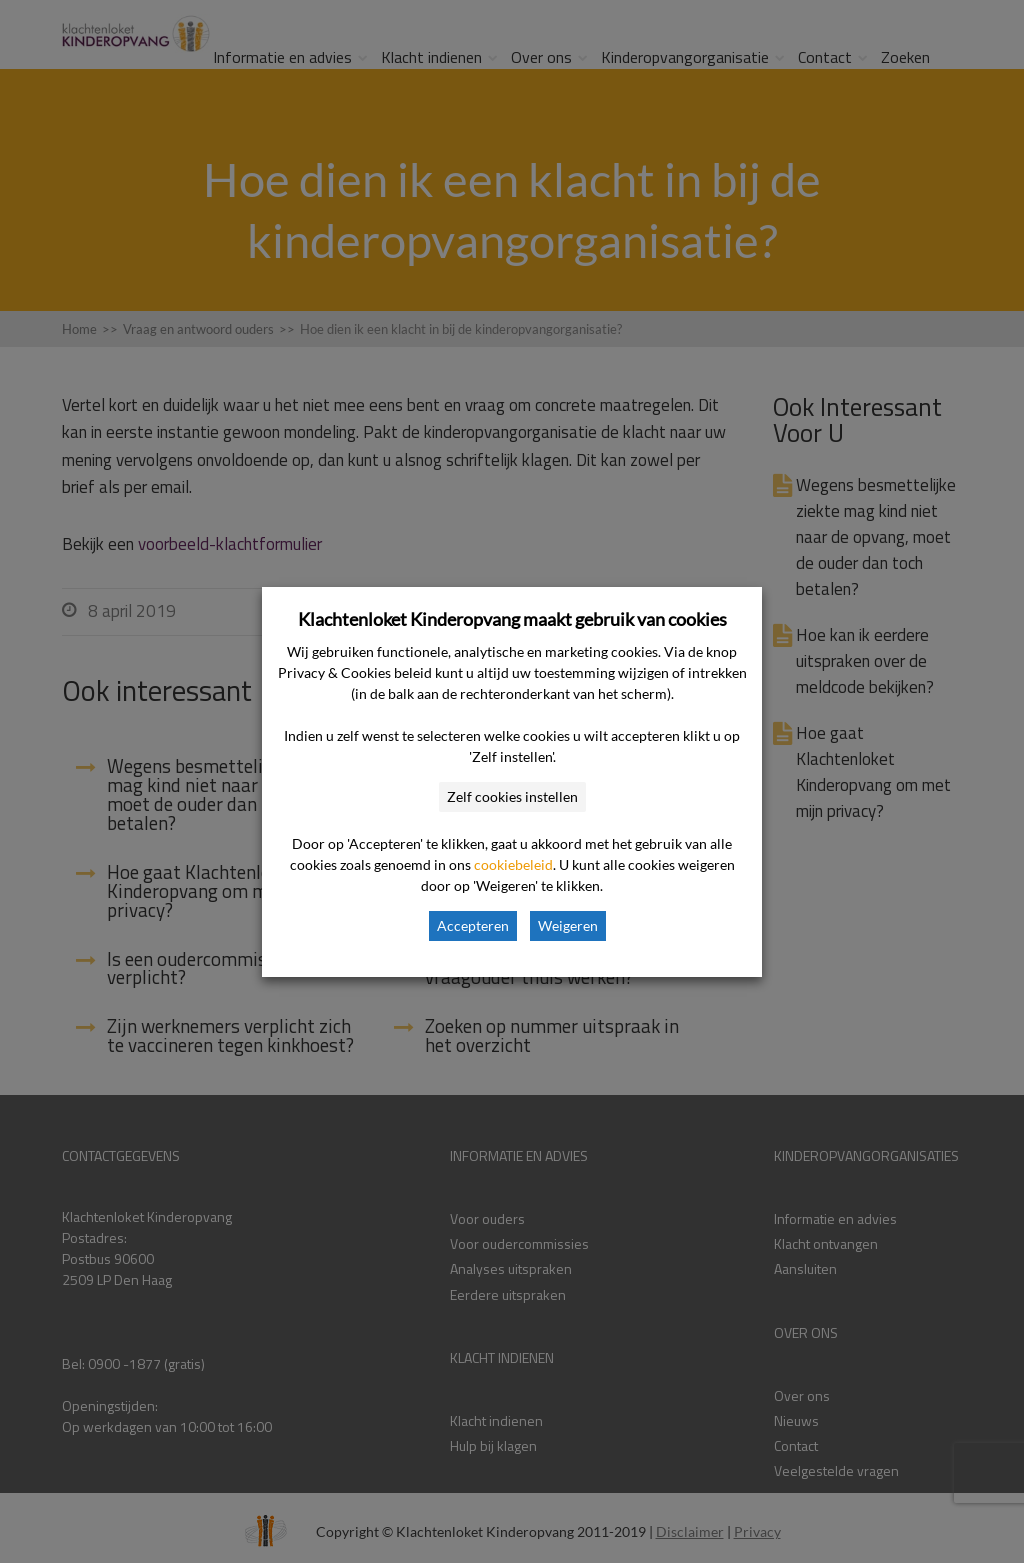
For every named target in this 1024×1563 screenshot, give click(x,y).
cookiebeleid (513, 864)
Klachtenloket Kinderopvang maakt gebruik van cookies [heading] (512, 619)
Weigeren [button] (568, 925)
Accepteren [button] (473, 925)
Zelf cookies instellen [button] (512, 796)
